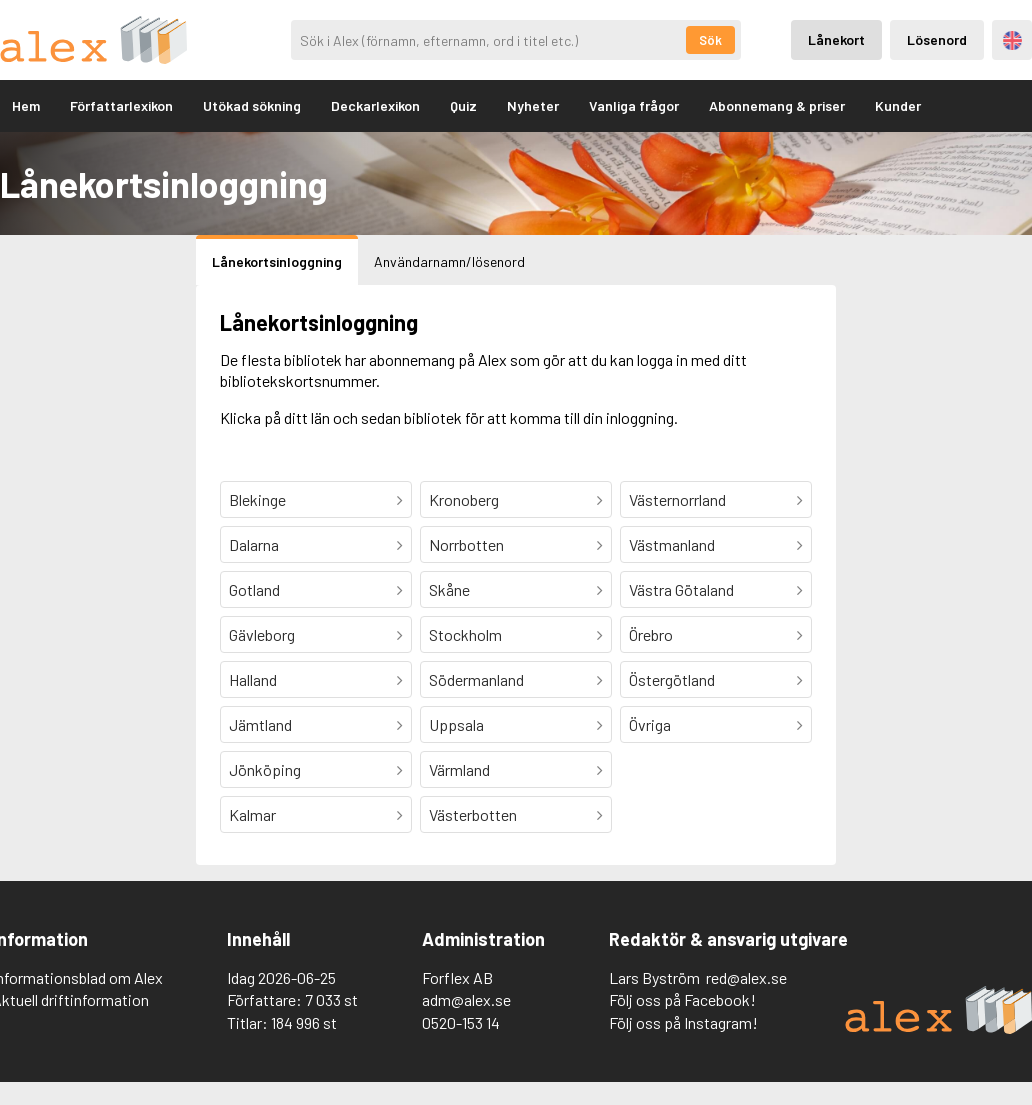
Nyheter (533, 105)
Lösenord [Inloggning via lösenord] (937, 39)
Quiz (463, 105)
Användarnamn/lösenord (449, 261)
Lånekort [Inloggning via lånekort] (836, 39)
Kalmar (252, 814)
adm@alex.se (466, 999)
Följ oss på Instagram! (683, 1022)
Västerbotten (473, 814)
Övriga (650, 724)
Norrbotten (466, 544)
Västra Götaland (681, 589)
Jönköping (265, 769)
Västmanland (672, 544)
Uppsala (456, 724)
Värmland (459, 769)
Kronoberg (464, 499)
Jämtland (260, 724)
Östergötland (672, 679)
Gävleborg (262, 634)
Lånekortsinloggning (277, 261)
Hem (26, 105)
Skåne (449, 589)
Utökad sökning (252, 105)
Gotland (254, 589)
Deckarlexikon (375, 105)
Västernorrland (677, 499)
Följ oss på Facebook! (682, 999)
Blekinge (257, 499)
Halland (253, 679)
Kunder (898, 105)
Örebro (651, 634)
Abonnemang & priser (777, 105)
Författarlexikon (121, 105)
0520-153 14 (461, 1022)
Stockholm (465, 634)
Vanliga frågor (634, 105)
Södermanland (476, 679)
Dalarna (254, 544)
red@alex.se (746, 977)
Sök (710, 40)
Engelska (1012, 40)
